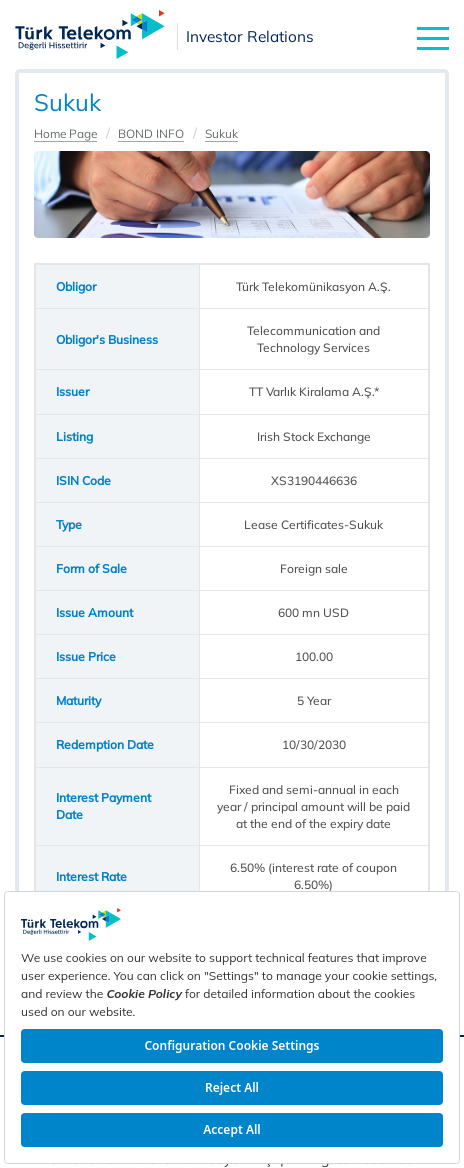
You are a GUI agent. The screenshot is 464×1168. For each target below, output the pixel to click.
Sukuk (221, 133)
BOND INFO (151, 133)
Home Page (65, 133)
